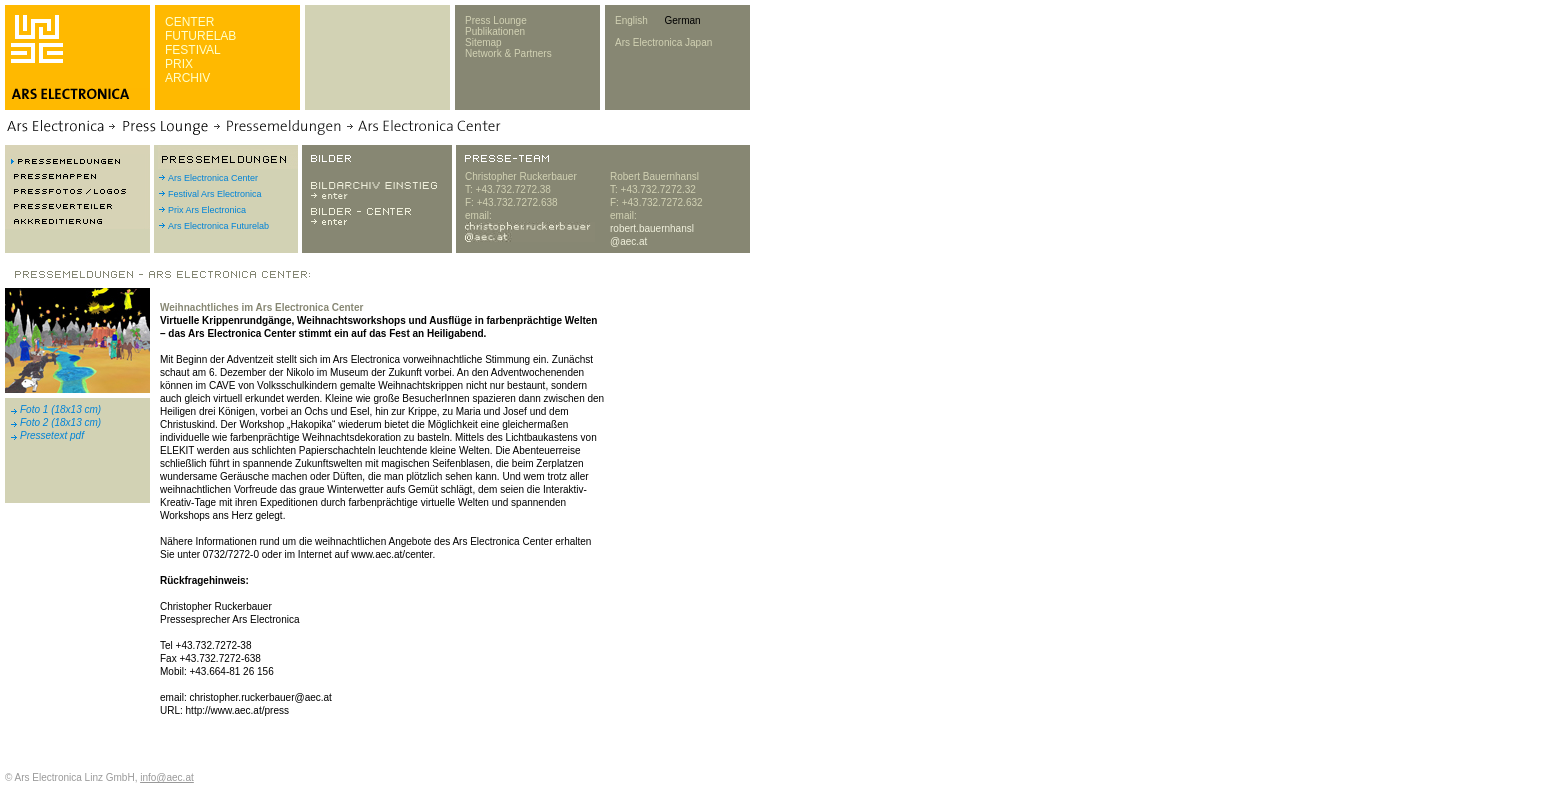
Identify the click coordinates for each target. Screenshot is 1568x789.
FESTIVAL (193, 50)
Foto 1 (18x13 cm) (60, 409)
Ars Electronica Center (213, 178)
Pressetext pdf (52, 435)
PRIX (179, 64)
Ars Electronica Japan (663, 42)
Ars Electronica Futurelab (218, 226)
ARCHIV (187, 78)
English (631, 20)
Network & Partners (508, 53)
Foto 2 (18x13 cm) (60, 422)
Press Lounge (496, 20)
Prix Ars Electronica (207, 210)
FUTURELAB (200, 36)
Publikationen (495, 31)
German (682, 20)
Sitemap (483, 42)
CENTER (189, 22)
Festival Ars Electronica (215, 194)
